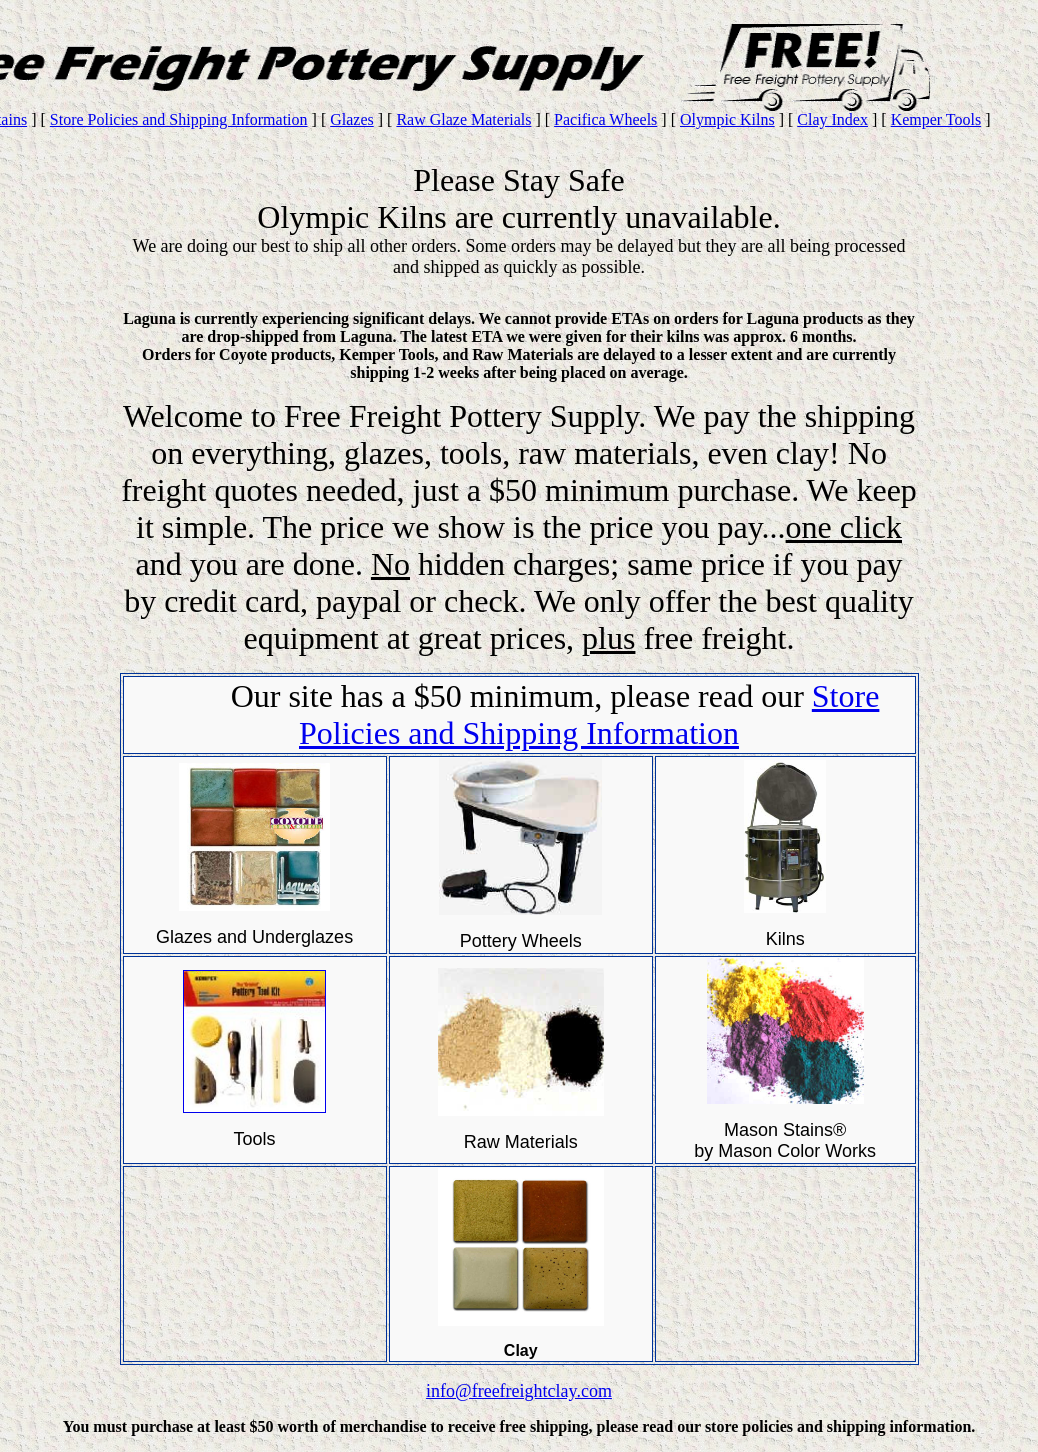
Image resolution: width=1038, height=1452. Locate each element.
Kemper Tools (936, 119)
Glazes (352, 119)
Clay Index (832, 119)
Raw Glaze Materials (463, 119)
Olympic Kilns (727, 119)
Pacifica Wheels (605, 119)
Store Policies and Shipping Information (179, 119)
